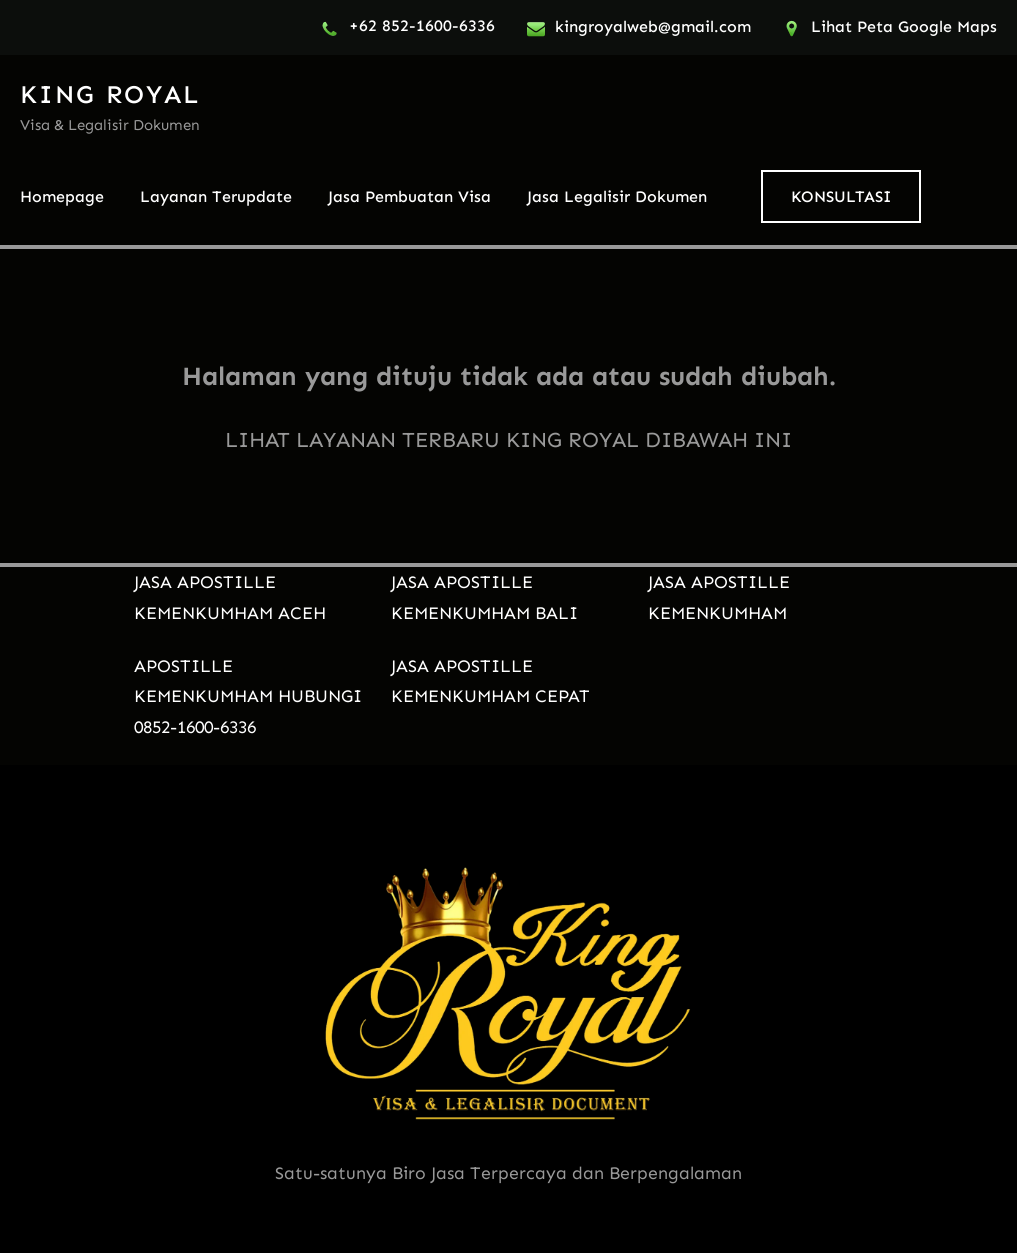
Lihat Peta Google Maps (904, 26)
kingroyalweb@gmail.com (653, 26)
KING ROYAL (110, 94)
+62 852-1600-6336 (422, 25)
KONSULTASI (841, 196)
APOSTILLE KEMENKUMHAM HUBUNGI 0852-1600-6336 (248, 697)
